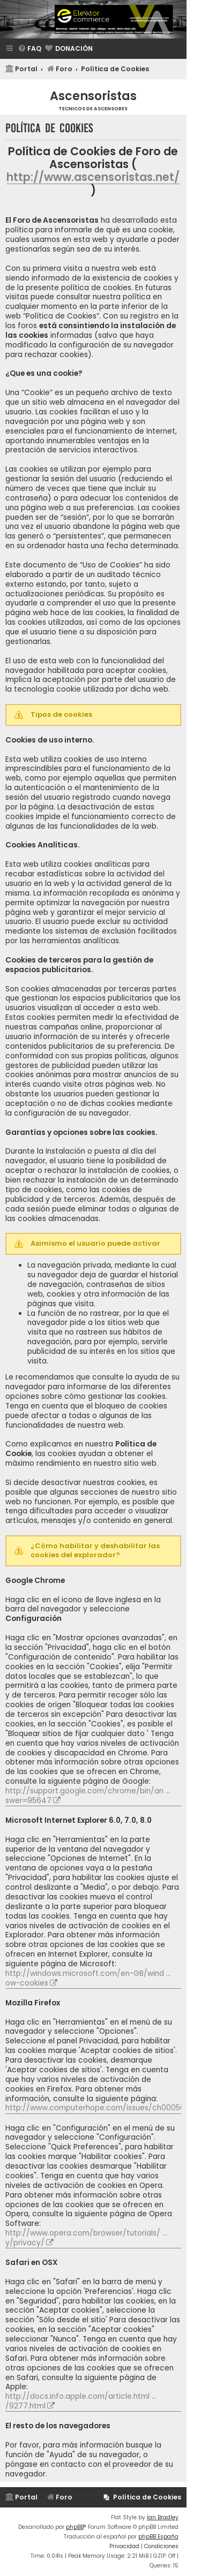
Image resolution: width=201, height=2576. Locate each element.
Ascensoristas (93, 96)
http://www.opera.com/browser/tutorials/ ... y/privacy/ (86, 2238)
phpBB (75, 2527)
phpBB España (158, 2537)
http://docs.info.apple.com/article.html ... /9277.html (81, 2401)
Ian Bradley (162, 2517)
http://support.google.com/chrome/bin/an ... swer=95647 (87, 1796)
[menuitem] (29, 49)
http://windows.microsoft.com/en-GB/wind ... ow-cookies (88, 1978)
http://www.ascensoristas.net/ (93, 177)
